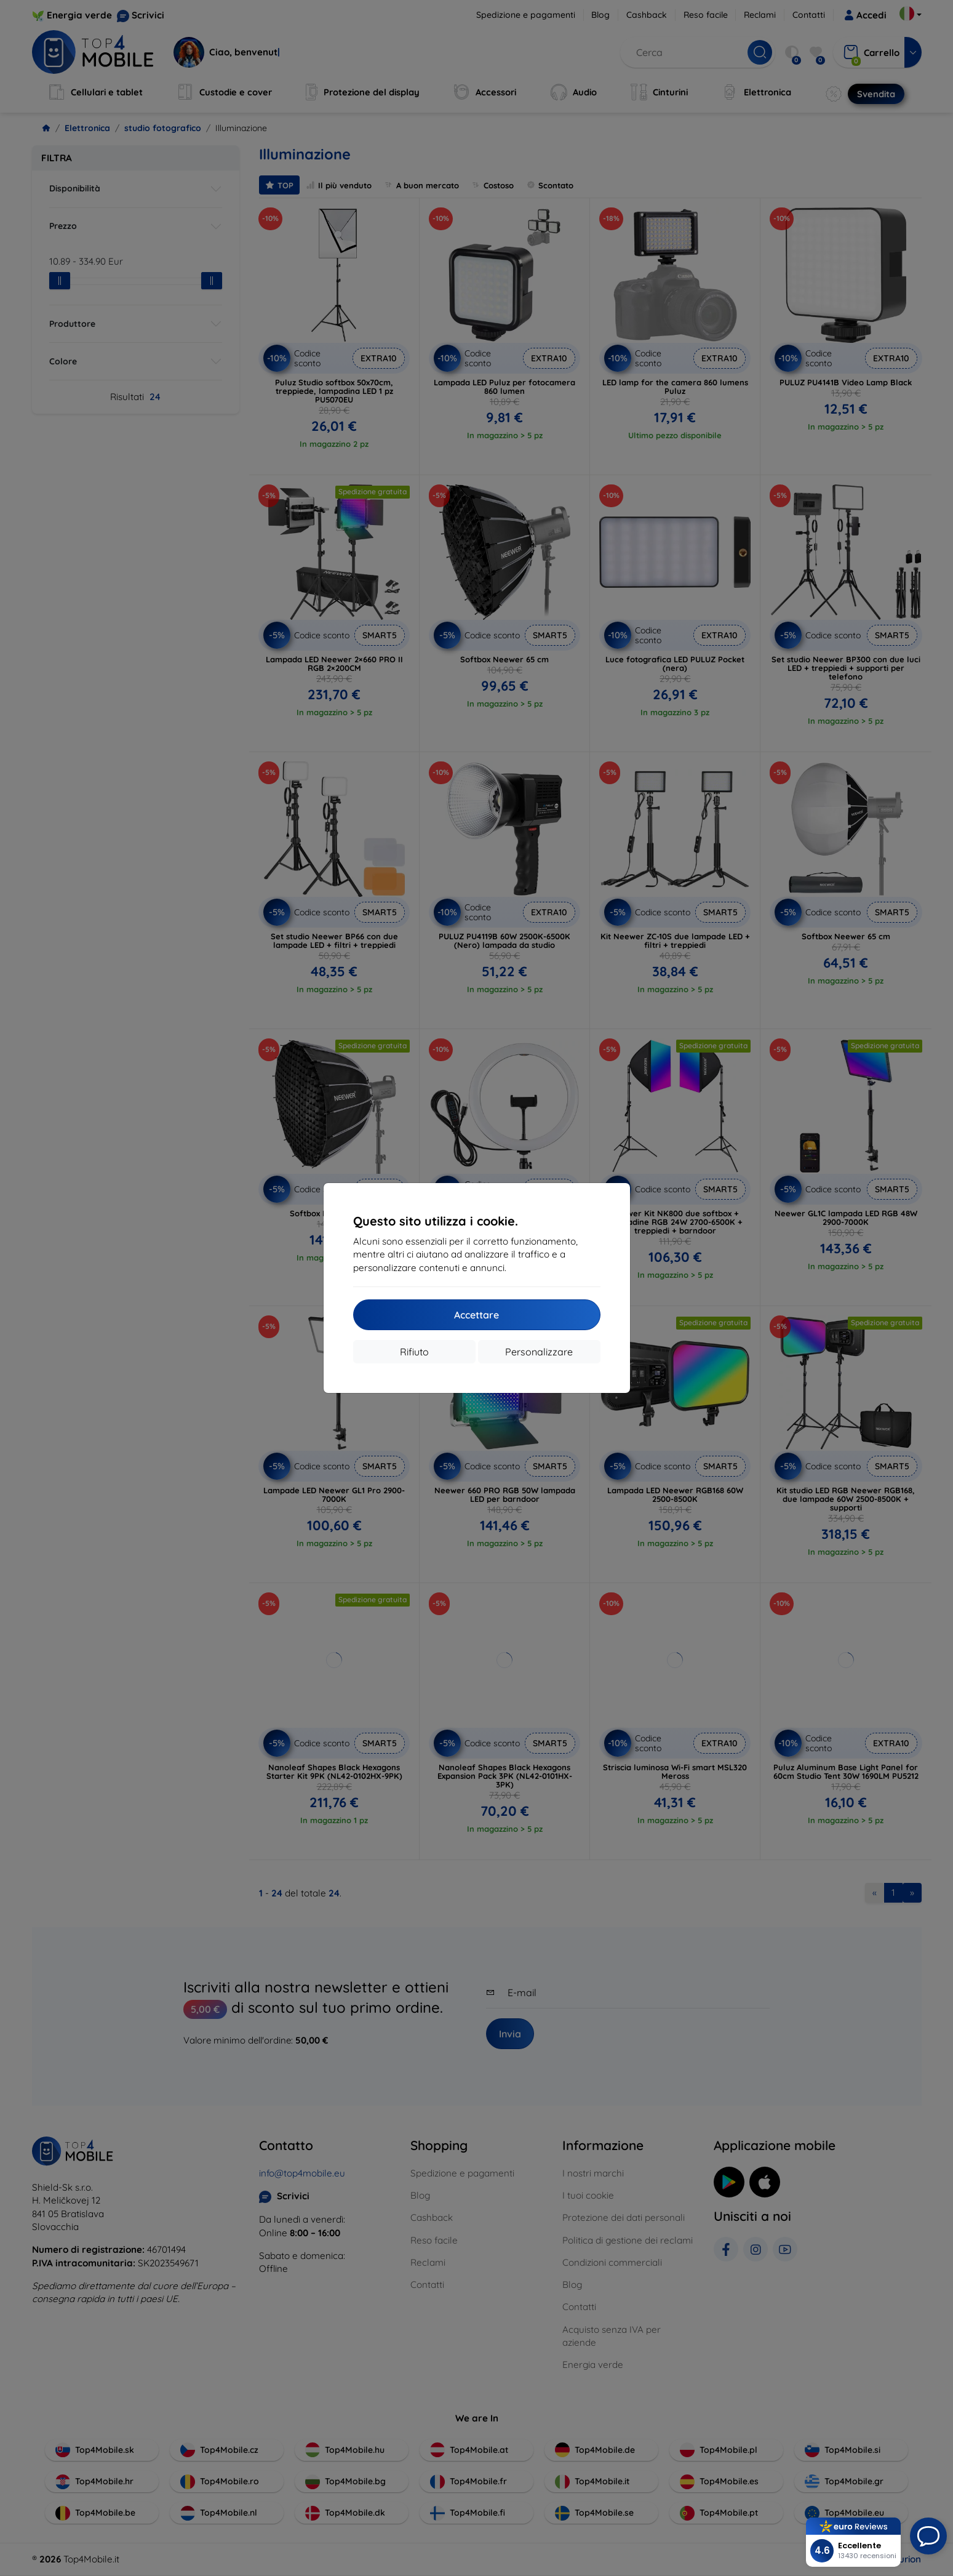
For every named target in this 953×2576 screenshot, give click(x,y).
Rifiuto (414, 1352)
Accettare (476, 1315)
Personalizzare (539, 1352)
